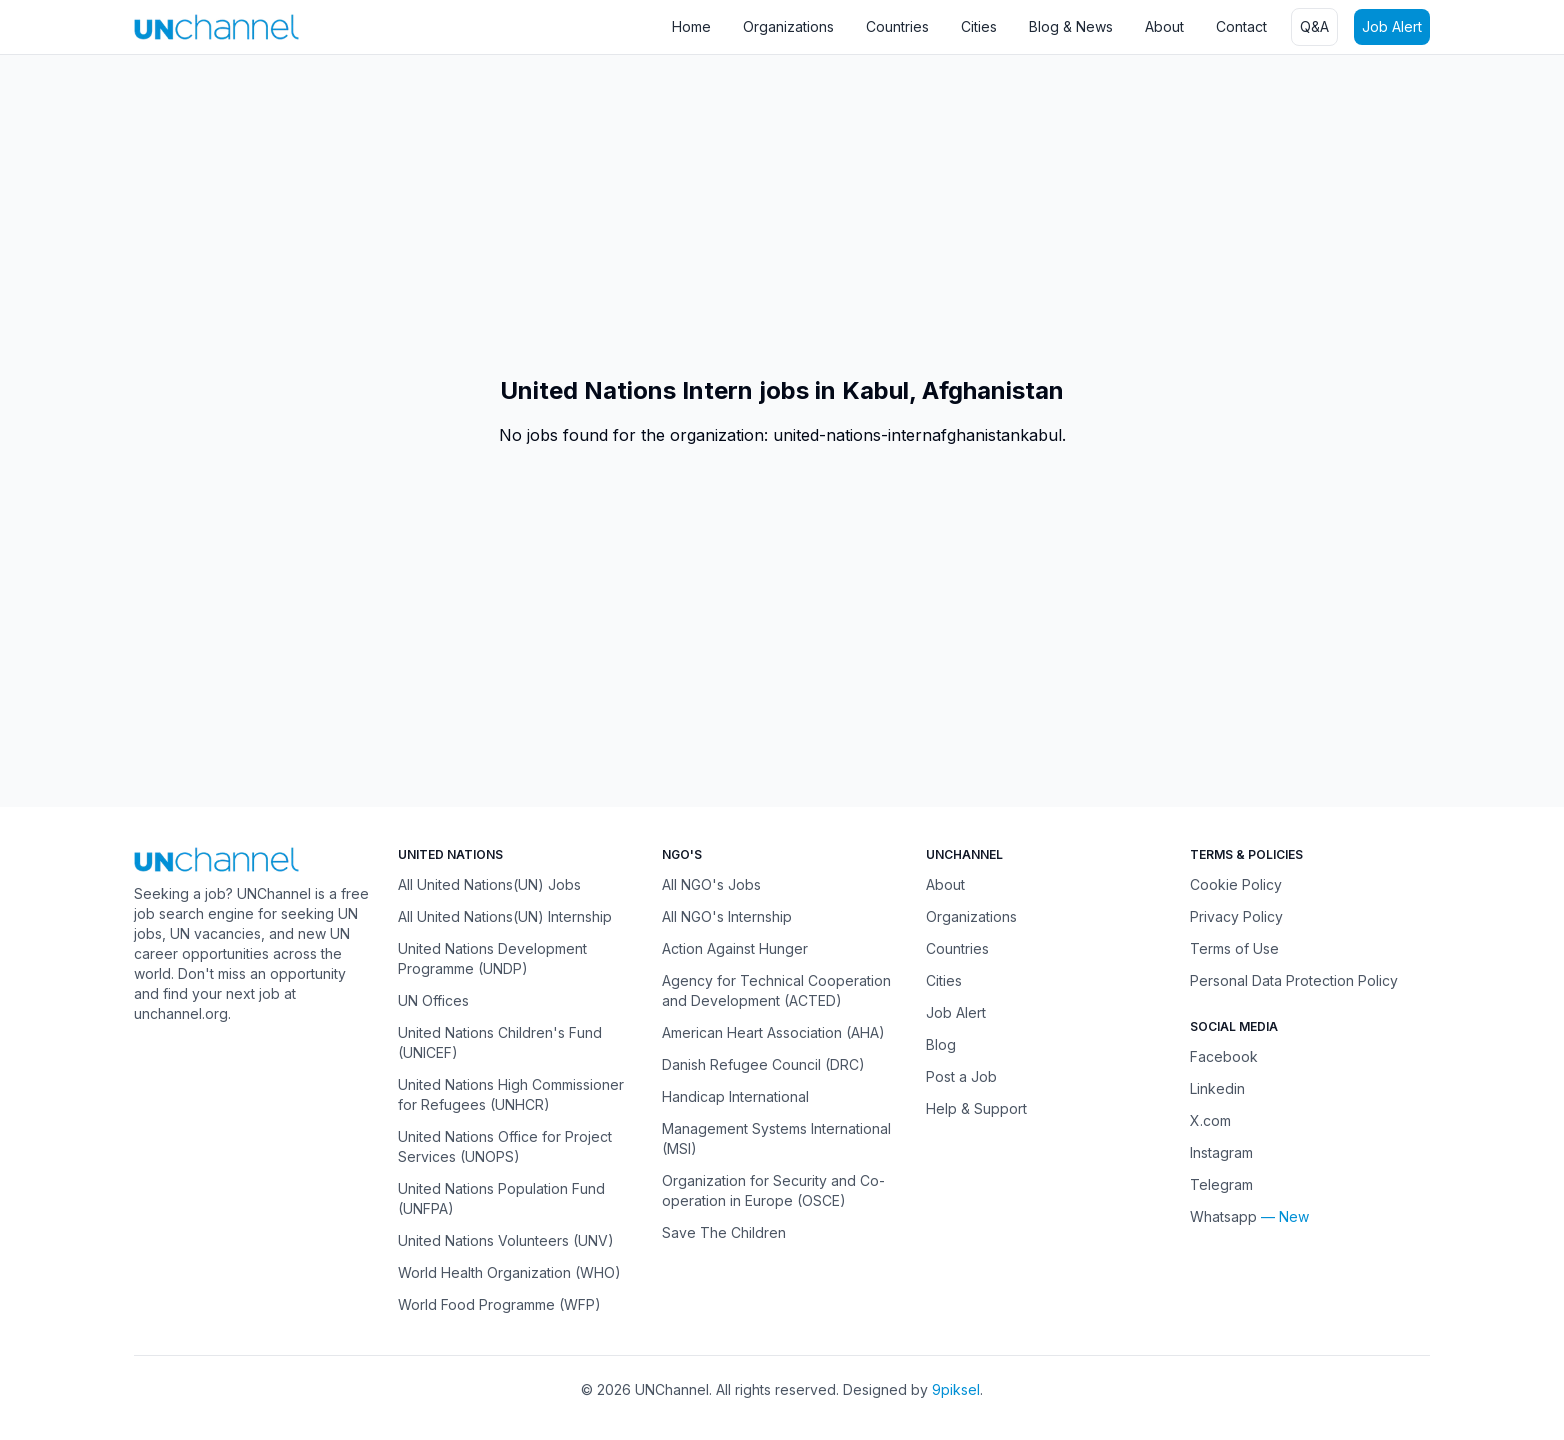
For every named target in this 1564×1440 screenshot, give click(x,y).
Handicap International (735, 1096)
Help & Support (976, 1108)
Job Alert (1392, 26)
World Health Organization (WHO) (509, 1272)
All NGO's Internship (727, 916)
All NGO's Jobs (711, 884)
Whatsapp (1223, 1216)
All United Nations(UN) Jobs (489, 884)
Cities (979, 26)
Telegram (1221, 1184)
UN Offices (433, 1000)
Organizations (788, 26)
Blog (941, 1044)
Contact (1241, 26)
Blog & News (1071, 26)
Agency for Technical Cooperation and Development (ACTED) (776, 990)
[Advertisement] (600, 215)
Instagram (1221, 1152)
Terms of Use (1234, 948)
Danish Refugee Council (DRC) (763, 1064)
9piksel (956, 1389)
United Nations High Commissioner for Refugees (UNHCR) (511, 1094)
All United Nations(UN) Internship (505, 916)
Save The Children (724, 1232)
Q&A (1314, 26)
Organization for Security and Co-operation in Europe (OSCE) (773, 1190)
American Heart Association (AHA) (773, 1032)
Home (691, 26)
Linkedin (1217, 1088)
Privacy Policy (1236, 916)
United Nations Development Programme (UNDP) (492, 958)
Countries (897, 26)
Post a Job (961, 1076)
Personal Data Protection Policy (1294, 980)
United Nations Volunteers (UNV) (506, 1240)
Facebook (1224, 1056)
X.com (1210, 1120)
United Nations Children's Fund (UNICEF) (500, 1042)
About (1164, 26)
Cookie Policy (1236, 884)
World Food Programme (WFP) (499, 1304)
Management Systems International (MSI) (776, 1138)
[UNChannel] (216, 26)
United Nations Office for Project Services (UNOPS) (505, 1146)
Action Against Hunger (735, 948)
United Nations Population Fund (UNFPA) (501, 1198)
